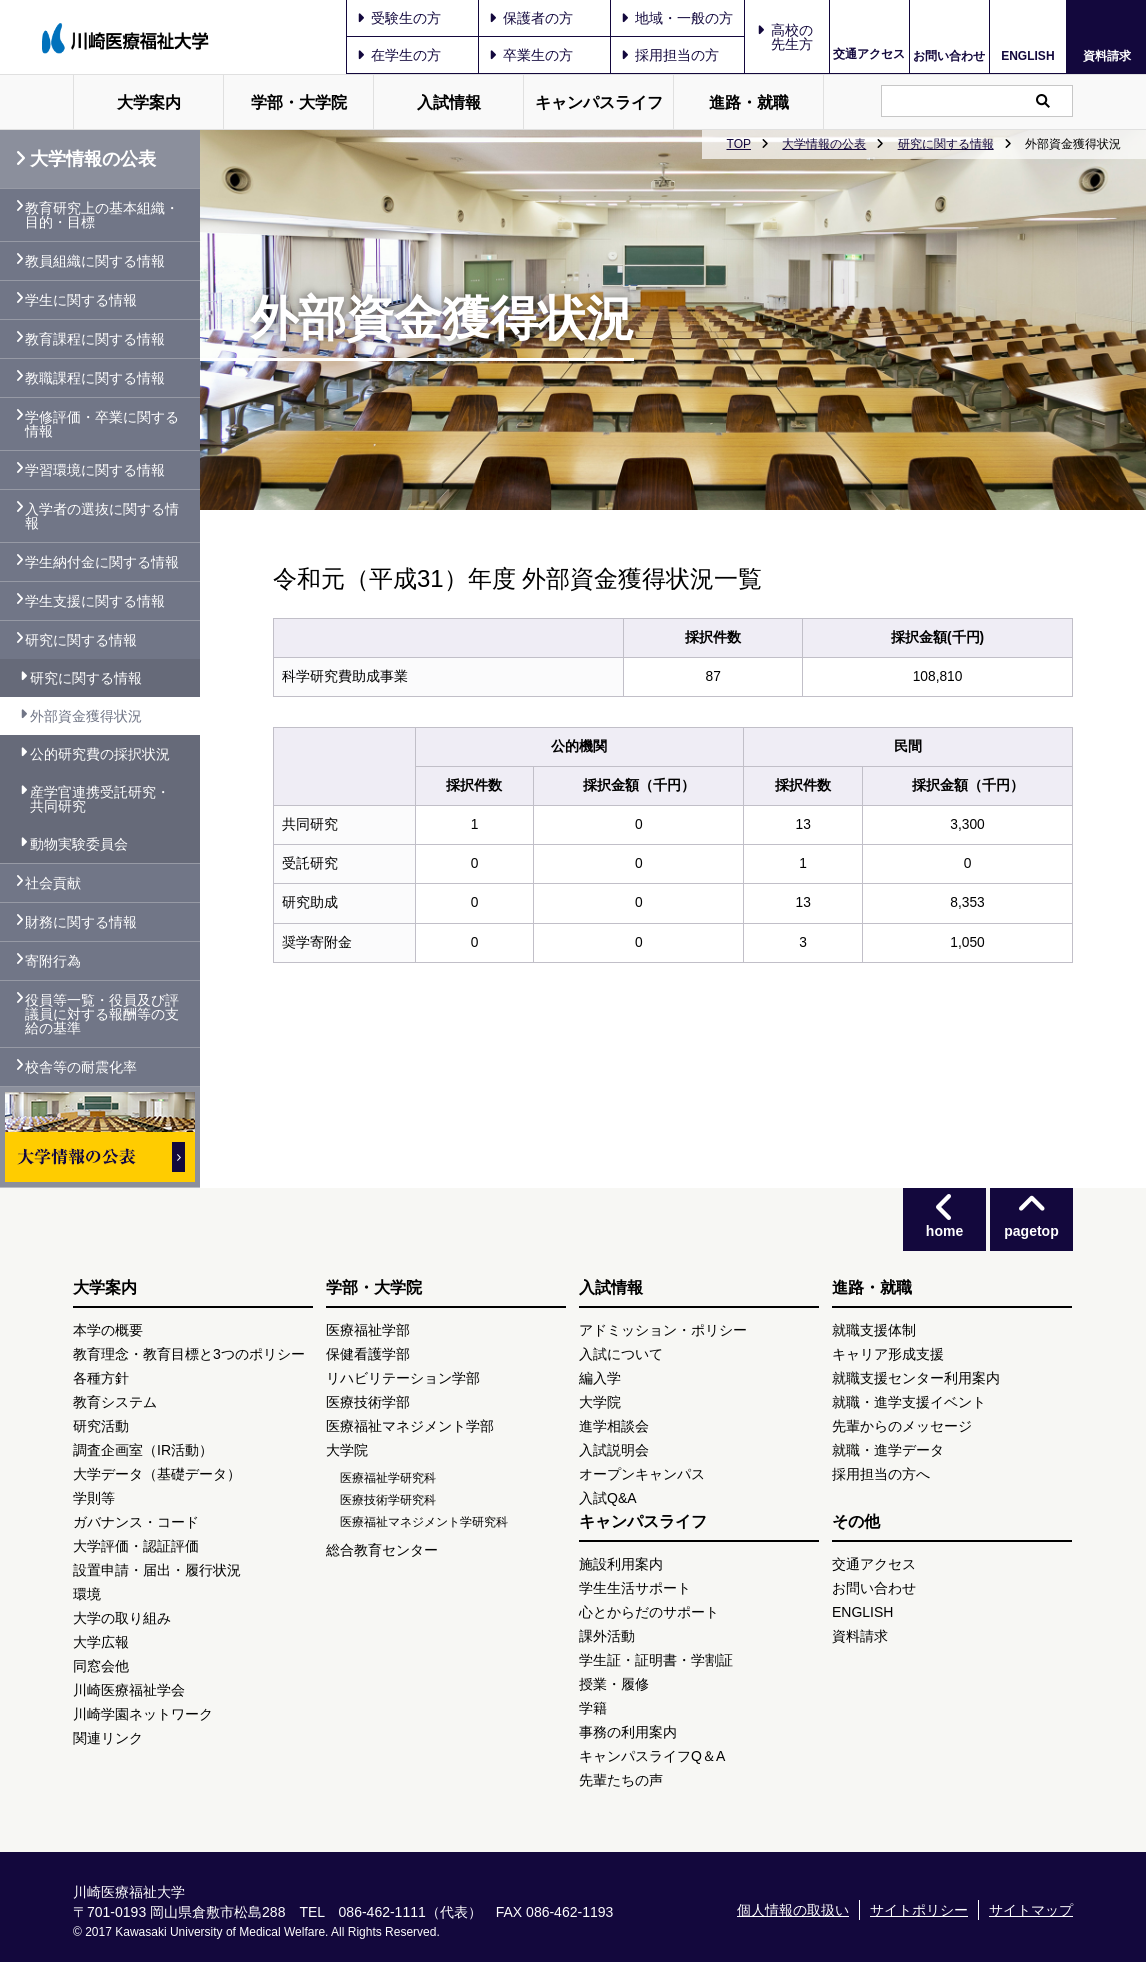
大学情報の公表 (824, 144)
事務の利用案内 (628, 1732)
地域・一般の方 (677, 18)
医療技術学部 (368, 1402)
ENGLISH (1027, 56)
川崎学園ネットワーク (143, 1714)
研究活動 (101, 1426)
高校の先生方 (792, 37)
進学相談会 (614, 1426)
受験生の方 (399, 18)
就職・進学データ (888, 1450)
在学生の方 (399, 55)
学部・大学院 (299, 102)
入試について (621, 1354)
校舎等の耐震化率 (81, 1067)
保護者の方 (531, 18)
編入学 (600, 1378)
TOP (739, 144)
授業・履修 (614, 1684)
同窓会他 (101, 1666)
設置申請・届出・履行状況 (157, 1570)
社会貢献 (53, 883)
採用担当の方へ (881, 1474)
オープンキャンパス (642, 1474)
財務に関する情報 (81, 922)
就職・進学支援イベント (909, 1402)
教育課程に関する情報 (95, 339)
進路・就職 (749, 102)
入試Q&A (608, 1498)
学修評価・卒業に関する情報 (102, 424)
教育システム (115, 1402)
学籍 (593, 1708)
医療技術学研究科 (388, 1500)
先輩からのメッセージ (902, 1426)
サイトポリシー (919, 1910)
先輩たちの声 (621, 1780)
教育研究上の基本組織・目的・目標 (102, 215)
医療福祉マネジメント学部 (410, 1426)
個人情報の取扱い (793, 1910)
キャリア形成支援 (888, 1354)
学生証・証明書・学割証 (656, 1660)
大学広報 (101, 1642)
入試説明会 (614, 1450)
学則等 (94, 1498)
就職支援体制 (874, 1330)
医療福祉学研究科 (388, 1478)
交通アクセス (869, 54)
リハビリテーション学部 (403, 1378)
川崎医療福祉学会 (129, 1690)
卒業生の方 (531, 55)
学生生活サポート (635, 1588)
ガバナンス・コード (136, 1522)
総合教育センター (382, 1550)
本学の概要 (108, 1330)
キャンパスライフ (599, 102)
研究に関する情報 (946, 144)
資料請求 (1107, 55)
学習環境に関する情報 (95, 470)
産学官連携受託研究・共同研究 (100, 799)
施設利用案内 (621, 1564)
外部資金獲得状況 (86, 716)
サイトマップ (1031, 1910)
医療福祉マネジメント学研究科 (424, 1522)
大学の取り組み (122, 1618)
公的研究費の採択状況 (100, 754)
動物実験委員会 (79, 844)
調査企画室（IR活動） (143, 1450)
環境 (87, 1594)
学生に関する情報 (81, 300)
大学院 (347, 1450)
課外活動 (607, 1636)
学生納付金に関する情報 (102, 562)
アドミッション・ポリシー (663, 1330)
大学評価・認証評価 (136, 1546)
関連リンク (108, 1738)
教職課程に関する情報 (95, 378)
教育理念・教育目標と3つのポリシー (189, 1354)
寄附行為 (53, 961)
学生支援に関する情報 (95, 601)
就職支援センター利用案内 (916, 1378)
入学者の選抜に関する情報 (102, 516)
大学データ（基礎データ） (157, 1474)
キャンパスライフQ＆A (652, 1756)
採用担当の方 (670, 55)
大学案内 (149, 102)
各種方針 (101, 1378)
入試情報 (449, 102)
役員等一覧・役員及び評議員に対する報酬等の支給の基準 (102, 1014)
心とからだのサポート (649, 1612)
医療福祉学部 (368, 1330)
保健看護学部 (368, 1354)
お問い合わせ (949, 55)
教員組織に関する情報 (95, 261)
